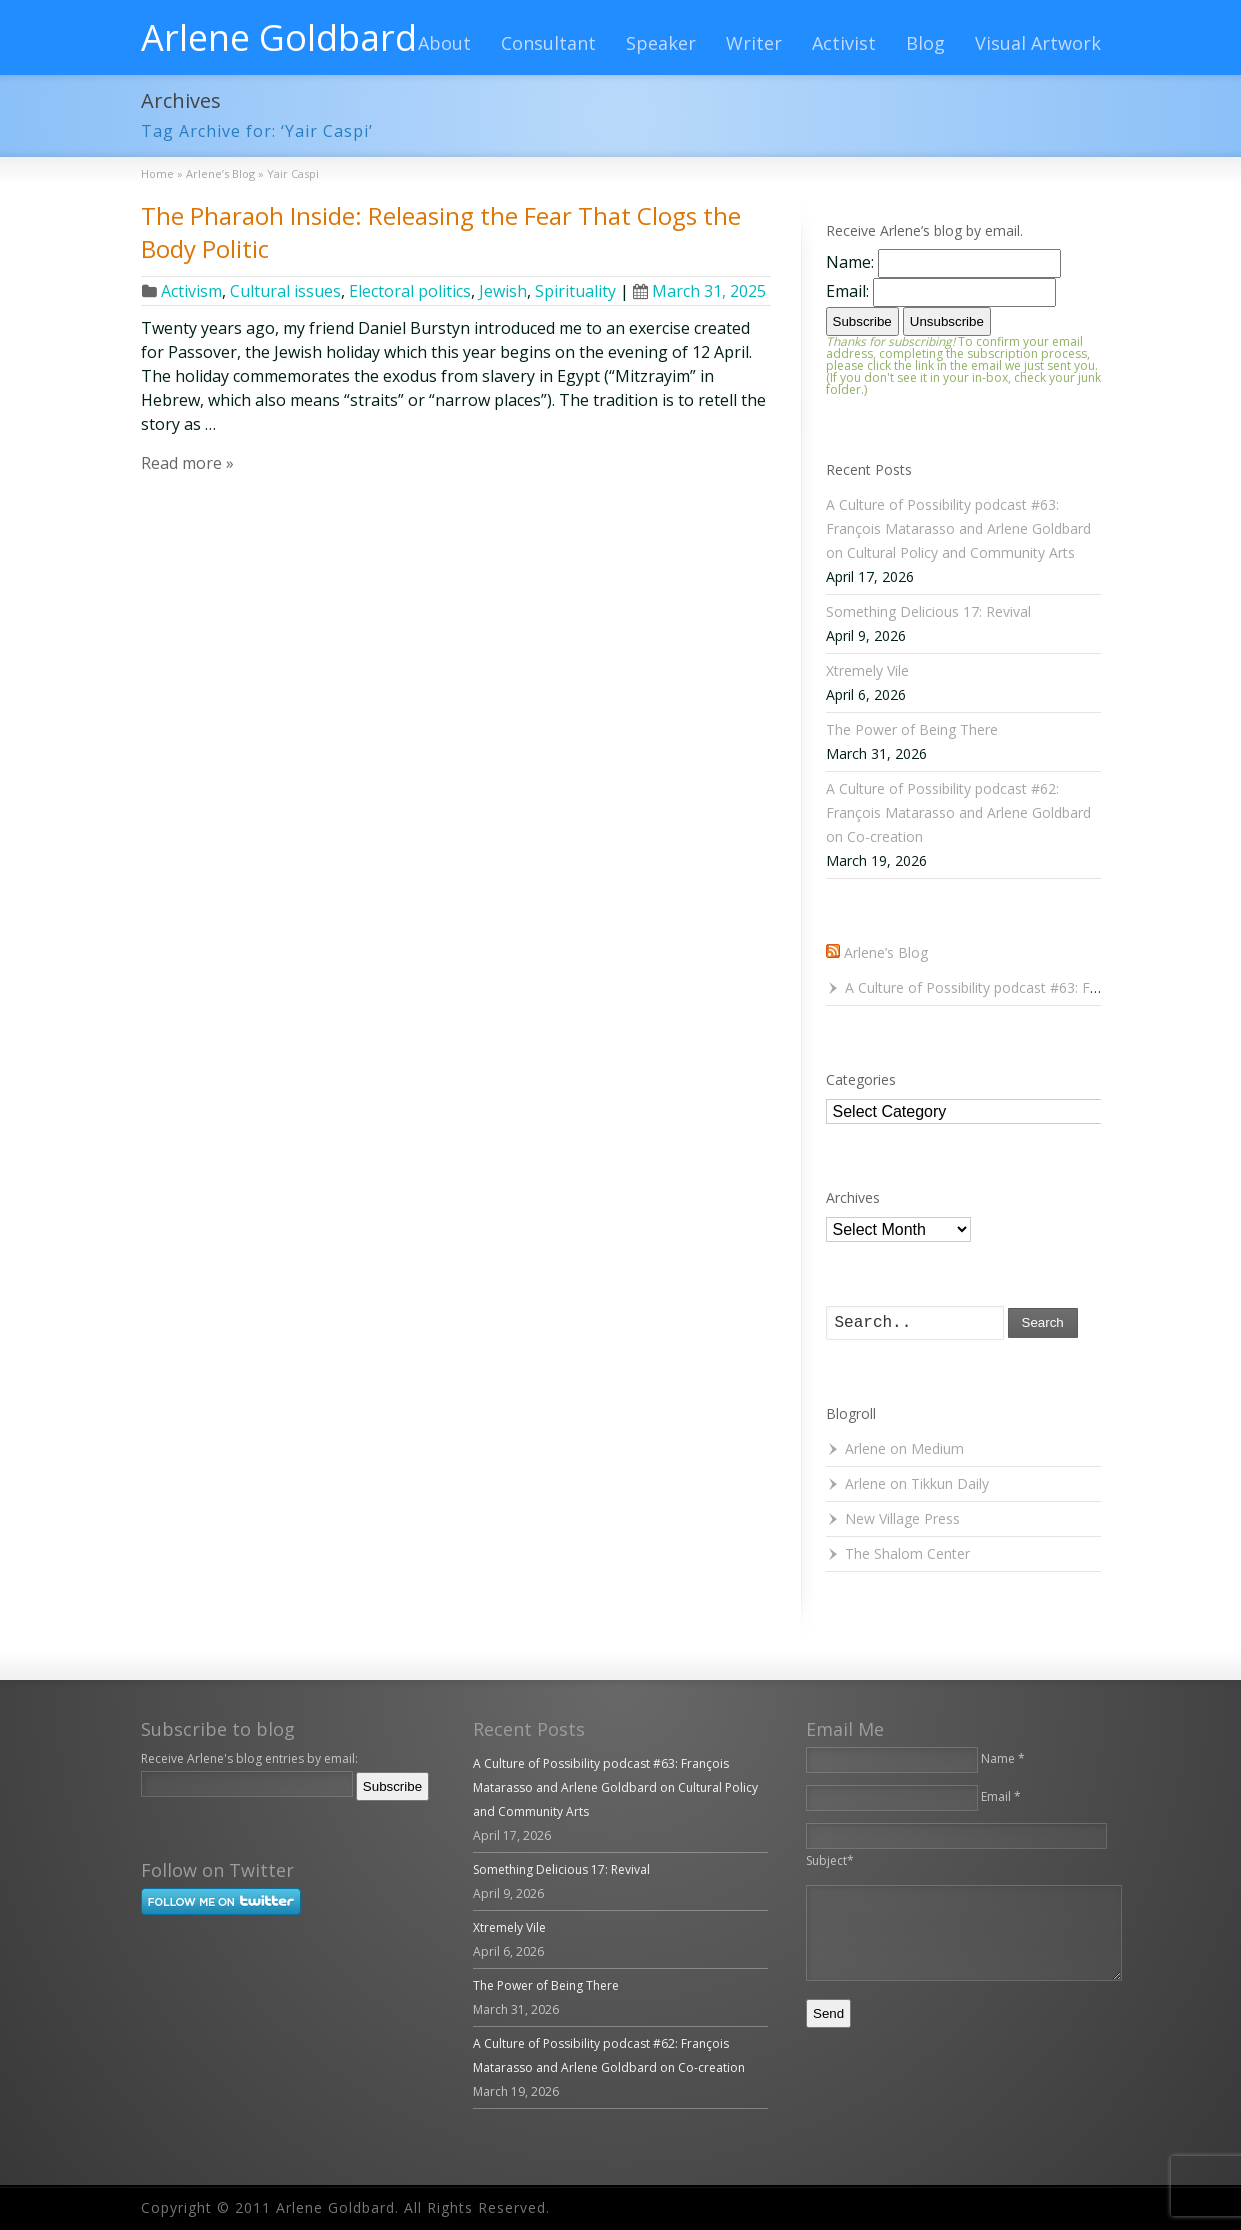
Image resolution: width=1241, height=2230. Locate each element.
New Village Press (902, 1518)
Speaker (661, 43)
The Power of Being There (912, 729)
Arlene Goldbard (279, 38)
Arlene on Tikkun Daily (917, 1483)
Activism (191, 291)
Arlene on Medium (904, 1448)
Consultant (548, 43)
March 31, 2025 (699, 291)
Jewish (503, 291)
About (444, 43)
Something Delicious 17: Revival (928, 611)
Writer (754, 43)
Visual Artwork (1038, 43)
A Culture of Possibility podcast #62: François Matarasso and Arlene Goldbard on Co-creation (958, 812)
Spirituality (575, 291)
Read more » (187, 463)
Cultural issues (285, 291)
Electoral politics (410, 291)
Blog (925, 43)
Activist (844, 43)
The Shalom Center (907, 1553)
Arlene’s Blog (886, 952)
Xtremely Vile (867, 670)
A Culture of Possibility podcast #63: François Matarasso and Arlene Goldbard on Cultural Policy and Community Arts (958, 528)
